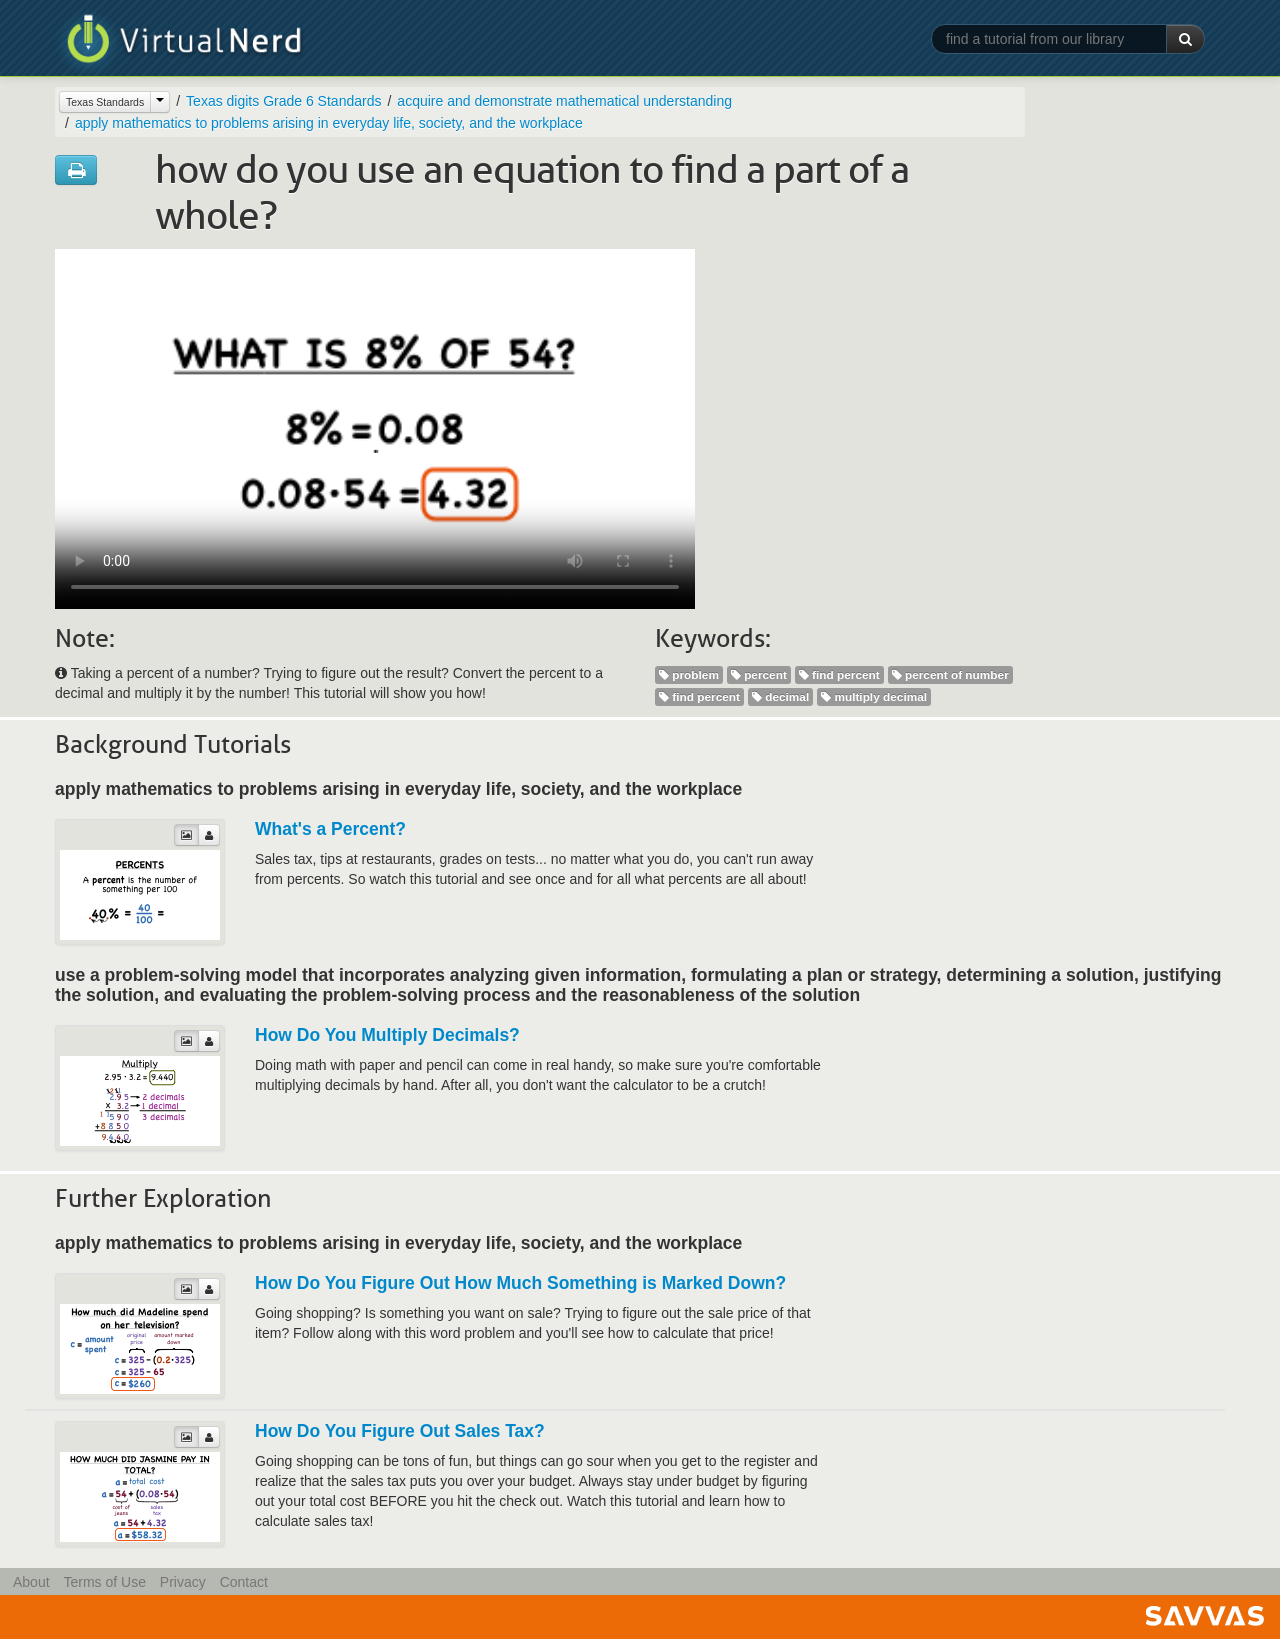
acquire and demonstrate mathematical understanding (564, 101)
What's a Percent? (330, 829)
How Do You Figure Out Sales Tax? (400, 1431)
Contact (244, 1582)
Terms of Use (104, 1582)
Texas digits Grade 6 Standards (283, 101)
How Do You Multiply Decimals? (387, 1035)
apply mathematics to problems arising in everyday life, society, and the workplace (329, 123)
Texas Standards (105, 102)
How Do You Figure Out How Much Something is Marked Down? (520, 1283)
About (31, 1582)
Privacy (183, 1582)
